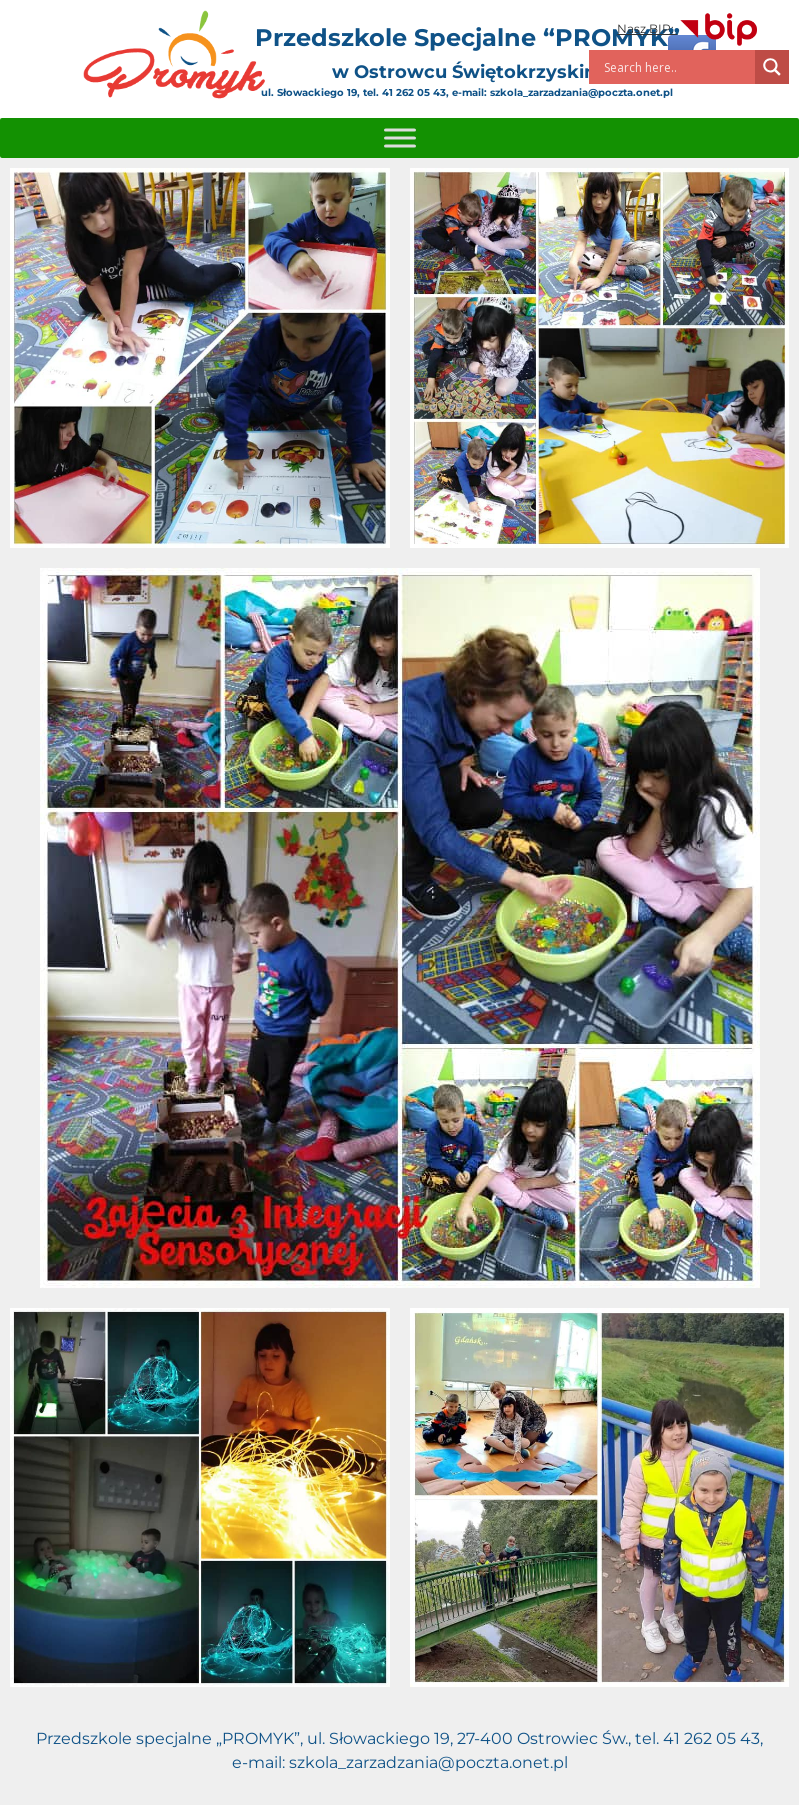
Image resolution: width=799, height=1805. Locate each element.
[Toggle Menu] (400, 137)
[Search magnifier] (772, 67)
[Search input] (677, 67)
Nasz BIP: (688, 28)
